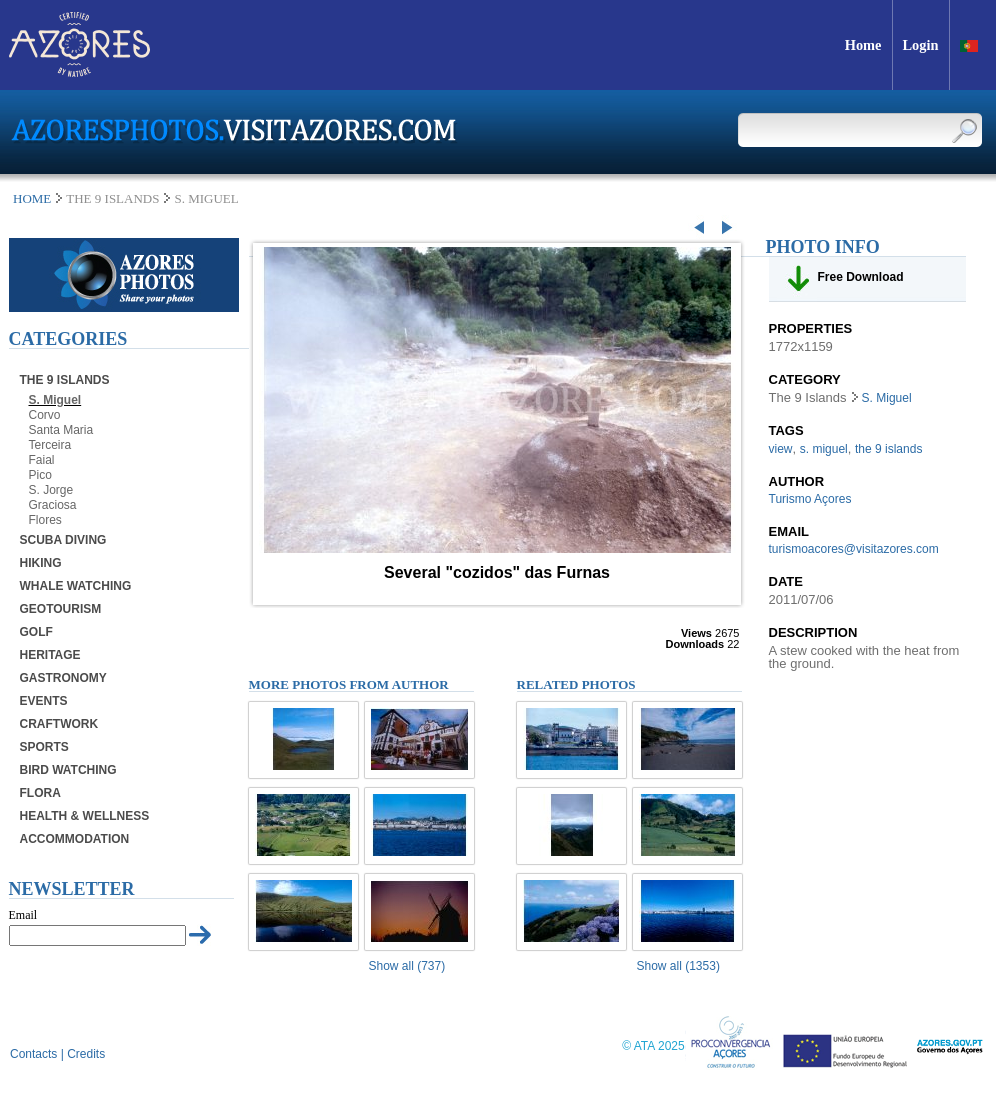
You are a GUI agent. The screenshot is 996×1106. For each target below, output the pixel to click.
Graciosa (53, 505)
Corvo (45, 415)
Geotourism (61, 609)
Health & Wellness (85, 816)
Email (23, 915)
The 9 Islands (65, 380)
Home (32, 198)
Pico (40, 475)
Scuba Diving (63, 540)
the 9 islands (888, 449)
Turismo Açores (810, 499)
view (781, 449)
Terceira (50, 445)
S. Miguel (55, 400)
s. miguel (824, 449)
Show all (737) (407, 966)
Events (44, 701)
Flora (40, 793)
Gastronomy (63, 678)
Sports (44, 747)
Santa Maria (61, 430)
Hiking (41, 563)
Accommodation (75, 839)
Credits (86, 1054)
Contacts (33, 1054)
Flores (45, 520)
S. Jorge (51, 490)
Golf (36, 632)
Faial (42, 460)
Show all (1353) (678, 966)
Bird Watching (68, 770)
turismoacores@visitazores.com (854, 549)
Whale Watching (76, 586)
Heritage (50, 655)
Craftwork (59, 724)
